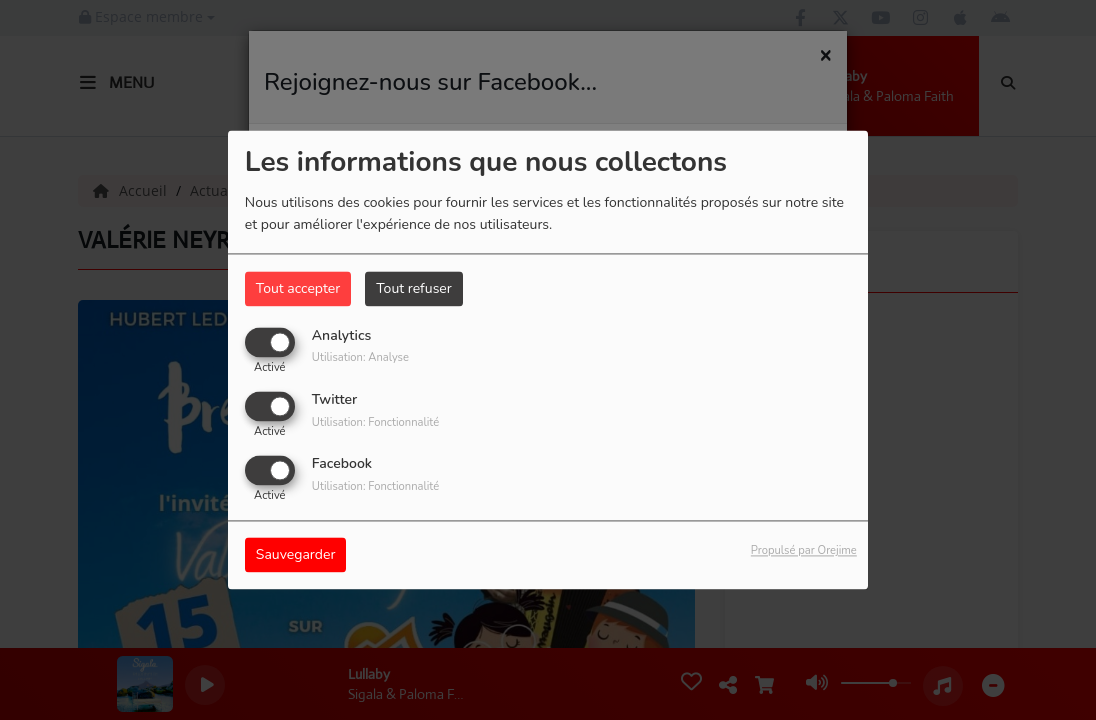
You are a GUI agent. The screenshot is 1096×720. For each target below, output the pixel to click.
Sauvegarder (296, 555)
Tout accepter (298, 288)
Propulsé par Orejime (804, 551)
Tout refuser (414, 288)
